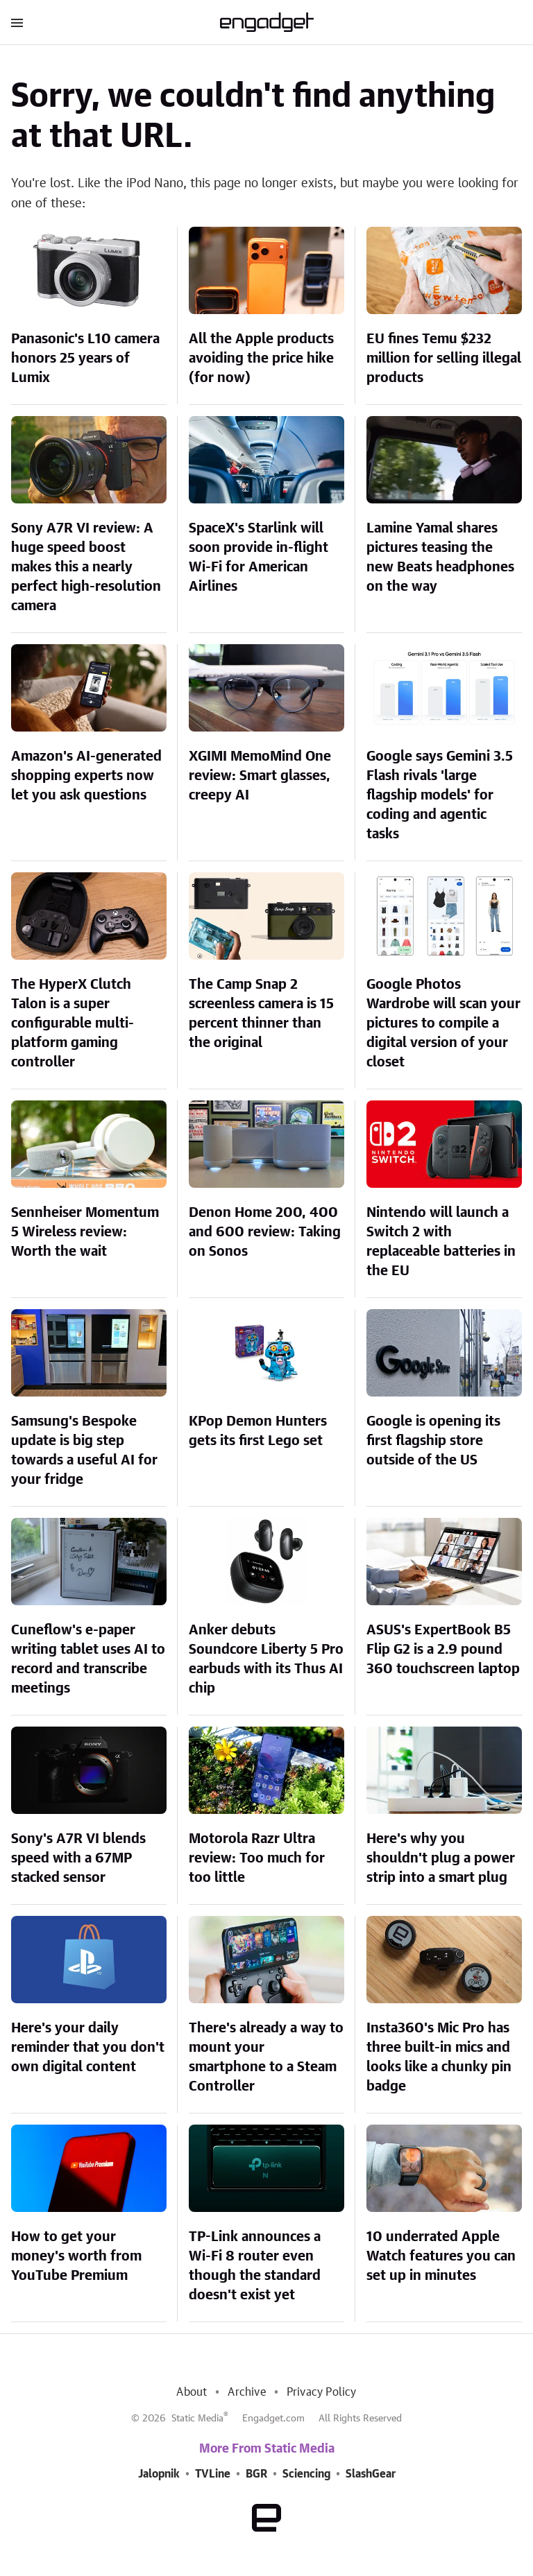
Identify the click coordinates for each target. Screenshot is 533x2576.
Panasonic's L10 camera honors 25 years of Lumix (85, 358)
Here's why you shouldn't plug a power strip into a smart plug (440, 1858)
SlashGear (371, 2474)
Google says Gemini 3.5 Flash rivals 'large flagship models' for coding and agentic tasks (439, 795)
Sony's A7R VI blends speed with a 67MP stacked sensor (78, 1858)
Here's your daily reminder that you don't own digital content (87, 2047)
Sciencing (306, 2474)
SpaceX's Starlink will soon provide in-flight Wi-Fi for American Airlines (258, 557)
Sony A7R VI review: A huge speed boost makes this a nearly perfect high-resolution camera (86, 567)
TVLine (212, 2474)
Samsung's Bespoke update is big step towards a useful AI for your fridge (84, 1451)
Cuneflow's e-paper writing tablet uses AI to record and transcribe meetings (88, 1659)
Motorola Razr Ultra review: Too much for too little (257, 1858)
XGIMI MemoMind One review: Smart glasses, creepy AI (260, 776)
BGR (256, 2474)
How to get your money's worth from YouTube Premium (76, 2256)
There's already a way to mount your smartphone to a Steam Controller (266, 2057)
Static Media (197, 2418)
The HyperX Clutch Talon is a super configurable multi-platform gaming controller (72, 1023)
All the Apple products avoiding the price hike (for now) (261, 358)
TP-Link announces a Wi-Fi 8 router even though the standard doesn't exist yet (255, 2266)
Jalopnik (159, 2474)
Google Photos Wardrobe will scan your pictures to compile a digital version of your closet (443, 1023)
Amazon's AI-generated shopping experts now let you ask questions (86, 776)
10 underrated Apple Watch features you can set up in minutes (441, 2256)
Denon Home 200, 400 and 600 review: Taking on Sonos (265, 1232)
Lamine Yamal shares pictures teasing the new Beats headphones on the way (440, 557)
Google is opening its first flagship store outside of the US (433, 1441)
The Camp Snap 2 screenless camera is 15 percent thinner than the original (261, 1014)
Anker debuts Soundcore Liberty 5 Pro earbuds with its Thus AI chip (266, 1659)
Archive (246, 2392)
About (191, 2392)
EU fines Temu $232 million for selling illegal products (443, 358)
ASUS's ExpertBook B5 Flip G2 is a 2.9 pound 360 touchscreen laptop (443, 1649)
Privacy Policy (322, 2392)
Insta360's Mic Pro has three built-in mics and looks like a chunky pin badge (438, 2057)
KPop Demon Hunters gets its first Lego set (258, 1431)
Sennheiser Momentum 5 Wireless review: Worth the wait (85, 1232)
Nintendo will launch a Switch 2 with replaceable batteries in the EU (441, 1242)
